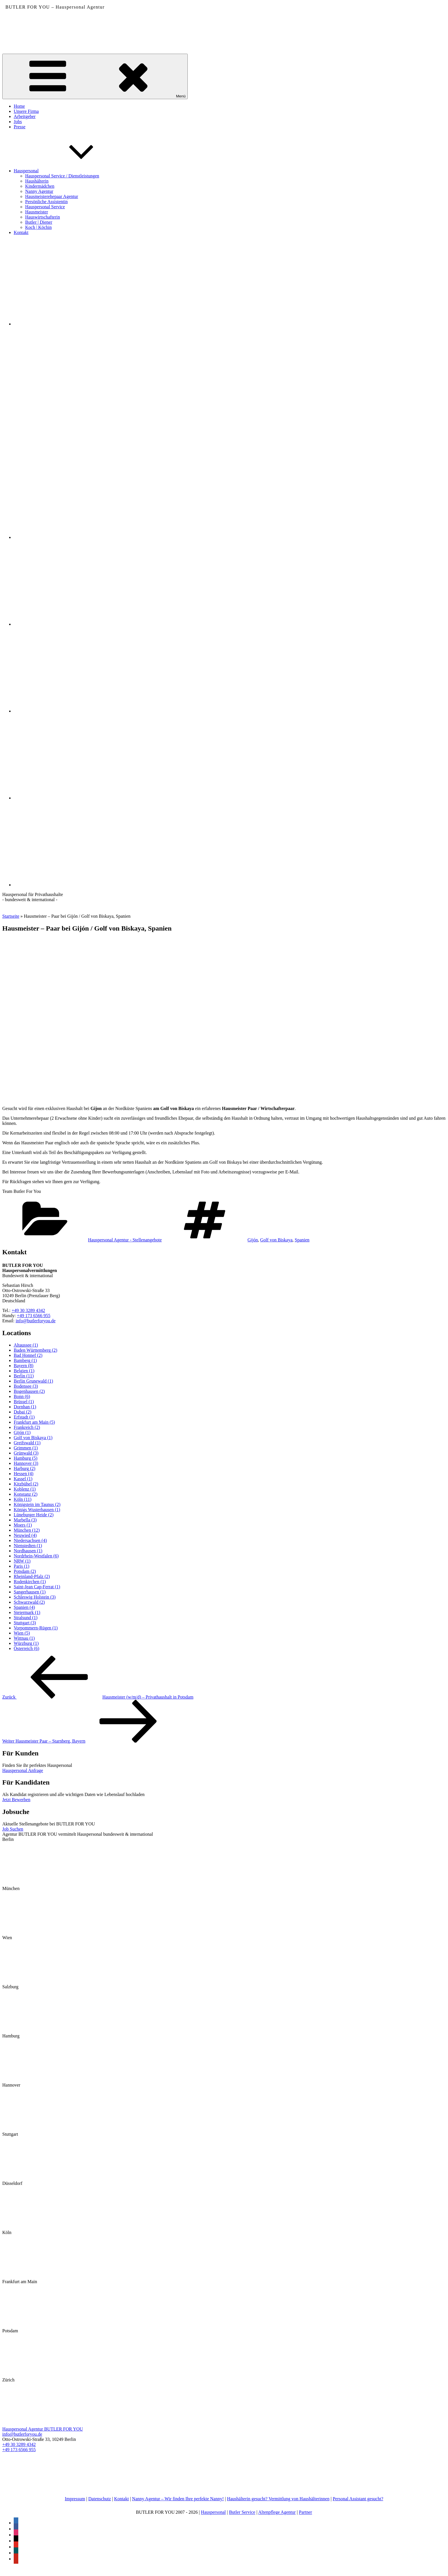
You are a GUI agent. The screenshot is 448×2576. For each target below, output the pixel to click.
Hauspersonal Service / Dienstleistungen (62, 175)
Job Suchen (12, 1829)
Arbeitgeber (24, 116)
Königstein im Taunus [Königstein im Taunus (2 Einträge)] (37, 1504)
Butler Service (242, 2512)
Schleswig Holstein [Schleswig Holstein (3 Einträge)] (35, 1597)
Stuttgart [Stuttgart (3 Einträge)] (25, 1622)
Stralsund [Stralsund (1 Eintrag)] (25, 1617)
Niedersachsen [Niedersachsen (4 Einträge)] (30, 1540)
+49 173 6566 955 (33, 1315)
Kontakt (21, 232)
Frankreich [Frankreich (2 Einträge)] (27, 1427)
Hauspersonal (69, 170)
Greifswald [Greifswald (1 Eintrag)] (27, 1442)
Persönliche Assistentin (46, 201)
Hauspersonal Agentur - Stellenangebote (125, 1239)
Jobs (18, 121)
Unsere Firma (26, 111)
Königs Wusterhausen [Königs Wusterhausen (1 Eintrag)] (37, 1509)
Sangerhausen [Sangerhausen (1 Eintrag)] (30, 1591)
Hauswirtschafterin (42, 217)
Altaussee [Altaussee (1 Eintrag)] (26, 1345)
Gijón (252, 1239)
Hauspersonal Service (45, 206)
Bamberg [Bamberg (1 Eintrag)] (25, 1360)
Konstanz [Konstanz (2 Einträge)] (25, 1494)
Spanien (302, 1239)
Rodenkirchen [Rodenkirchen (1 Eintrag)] (30, 1581)
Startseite (10, 916)
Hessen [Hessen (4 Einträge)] (23, 1473)
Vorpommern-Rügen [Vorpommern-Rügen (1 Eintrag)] (36, 1627)
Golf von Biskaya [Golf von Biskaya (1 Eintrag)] (33, 1437)
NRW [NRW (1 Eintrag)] (22, 1561)
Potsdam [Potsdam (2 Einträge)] (25, 1571)
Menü (95, 76)
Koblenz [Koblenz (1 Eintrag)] (25, 1489)
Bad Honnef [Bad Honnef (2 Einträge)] (28, 1355)
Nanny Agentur (39, 191)
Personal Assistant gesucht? (358, 2498)
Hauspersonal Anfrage (22, 1770)
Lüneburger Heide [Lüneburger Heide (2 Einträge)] (33, 1514)
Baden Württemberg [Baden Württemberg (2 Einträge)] (35, 1350)
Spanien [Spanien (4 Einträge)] (24, 1607)
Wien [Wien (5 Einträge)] (22, 1633)
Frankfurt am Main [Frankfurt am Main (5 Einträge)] (34, 1422)
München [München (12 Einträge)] (27, 1530)
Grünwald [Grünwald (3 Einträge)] (26, 1453)
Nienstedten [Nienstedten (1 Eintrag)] (28, 1545)
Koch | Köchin (38, 227)
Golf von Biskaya (276, 1239)
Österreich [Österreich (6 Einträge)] (26, 1648)
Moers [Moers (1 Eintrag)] (23, 1525)
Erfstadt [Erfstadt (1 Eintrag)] (24, 1417)
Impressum (75, 2498)
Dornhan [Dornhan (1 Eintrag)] (25, 1406)
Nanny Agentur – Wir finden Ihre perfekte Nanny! (178, 2498)
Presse (19, 126)
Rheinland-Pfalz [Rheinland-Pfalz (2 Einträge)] (32, 1576)
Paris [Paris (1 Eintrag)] (21, 1566)
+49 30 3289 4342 (28, 1310)
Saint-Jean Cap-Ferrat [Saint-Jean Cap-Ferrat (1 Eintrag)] (37, 1586)
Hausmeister (36, 211)
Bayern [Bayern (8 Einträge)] (23, 1365)
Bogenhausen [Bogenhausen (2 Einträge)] (29, 1391)
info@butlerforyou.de (36, 1320)
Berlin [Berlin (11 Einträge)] (24, 1375)
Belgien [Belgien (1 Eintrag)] (24, 1370)
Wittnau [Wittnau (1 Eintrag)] (24, 1638)
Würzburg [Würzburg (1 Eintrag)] (26, 1643)
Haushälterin (37, 181)
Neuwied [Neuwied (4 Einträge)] (25, 1535)
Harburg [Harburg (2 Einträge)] (24, 1468)
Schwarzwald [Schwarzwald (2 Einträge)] (29, 1602)
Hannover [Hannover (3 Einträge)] (26, 1463)
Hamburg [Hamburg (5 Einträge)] (25, 1458)
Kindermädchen (39, 186)
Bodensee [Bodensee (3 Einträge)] (26, 1386)
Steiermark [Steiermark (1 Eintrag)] (27, 1612)
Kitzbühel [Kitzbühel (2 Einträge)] (26, 1483)
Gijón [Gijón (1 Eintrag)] (22, 1432)
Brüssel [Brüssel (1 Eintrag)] (24, 1401)
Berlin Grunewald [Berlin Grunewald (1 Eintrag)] (33, 1381)
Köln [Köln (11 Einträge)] (22, 1499)
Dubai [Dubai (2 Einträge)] (22, 1411)
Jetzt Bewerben (16, 1799)
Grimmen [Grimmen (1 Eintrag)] (26, 1447)
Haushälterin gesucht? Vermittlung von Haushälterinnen (278, 2498)
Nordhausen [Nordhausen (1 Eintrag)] (28, 1550)
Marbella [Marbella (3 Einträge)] (25, 1519)
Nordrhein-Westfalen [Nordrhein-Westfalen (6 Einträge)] (36, 1555)
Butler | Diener (38, 222)
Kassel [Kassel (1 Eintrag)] (23, 1478)
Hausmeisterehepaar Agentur (51, 196)
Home (19, 106)
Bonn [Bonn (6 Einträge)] (22, 1396)
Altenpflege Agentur (277, 2512)
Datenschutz (99, 2498)
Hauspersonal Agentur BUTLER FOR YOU (42, 2429)
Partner (305, 2512)
